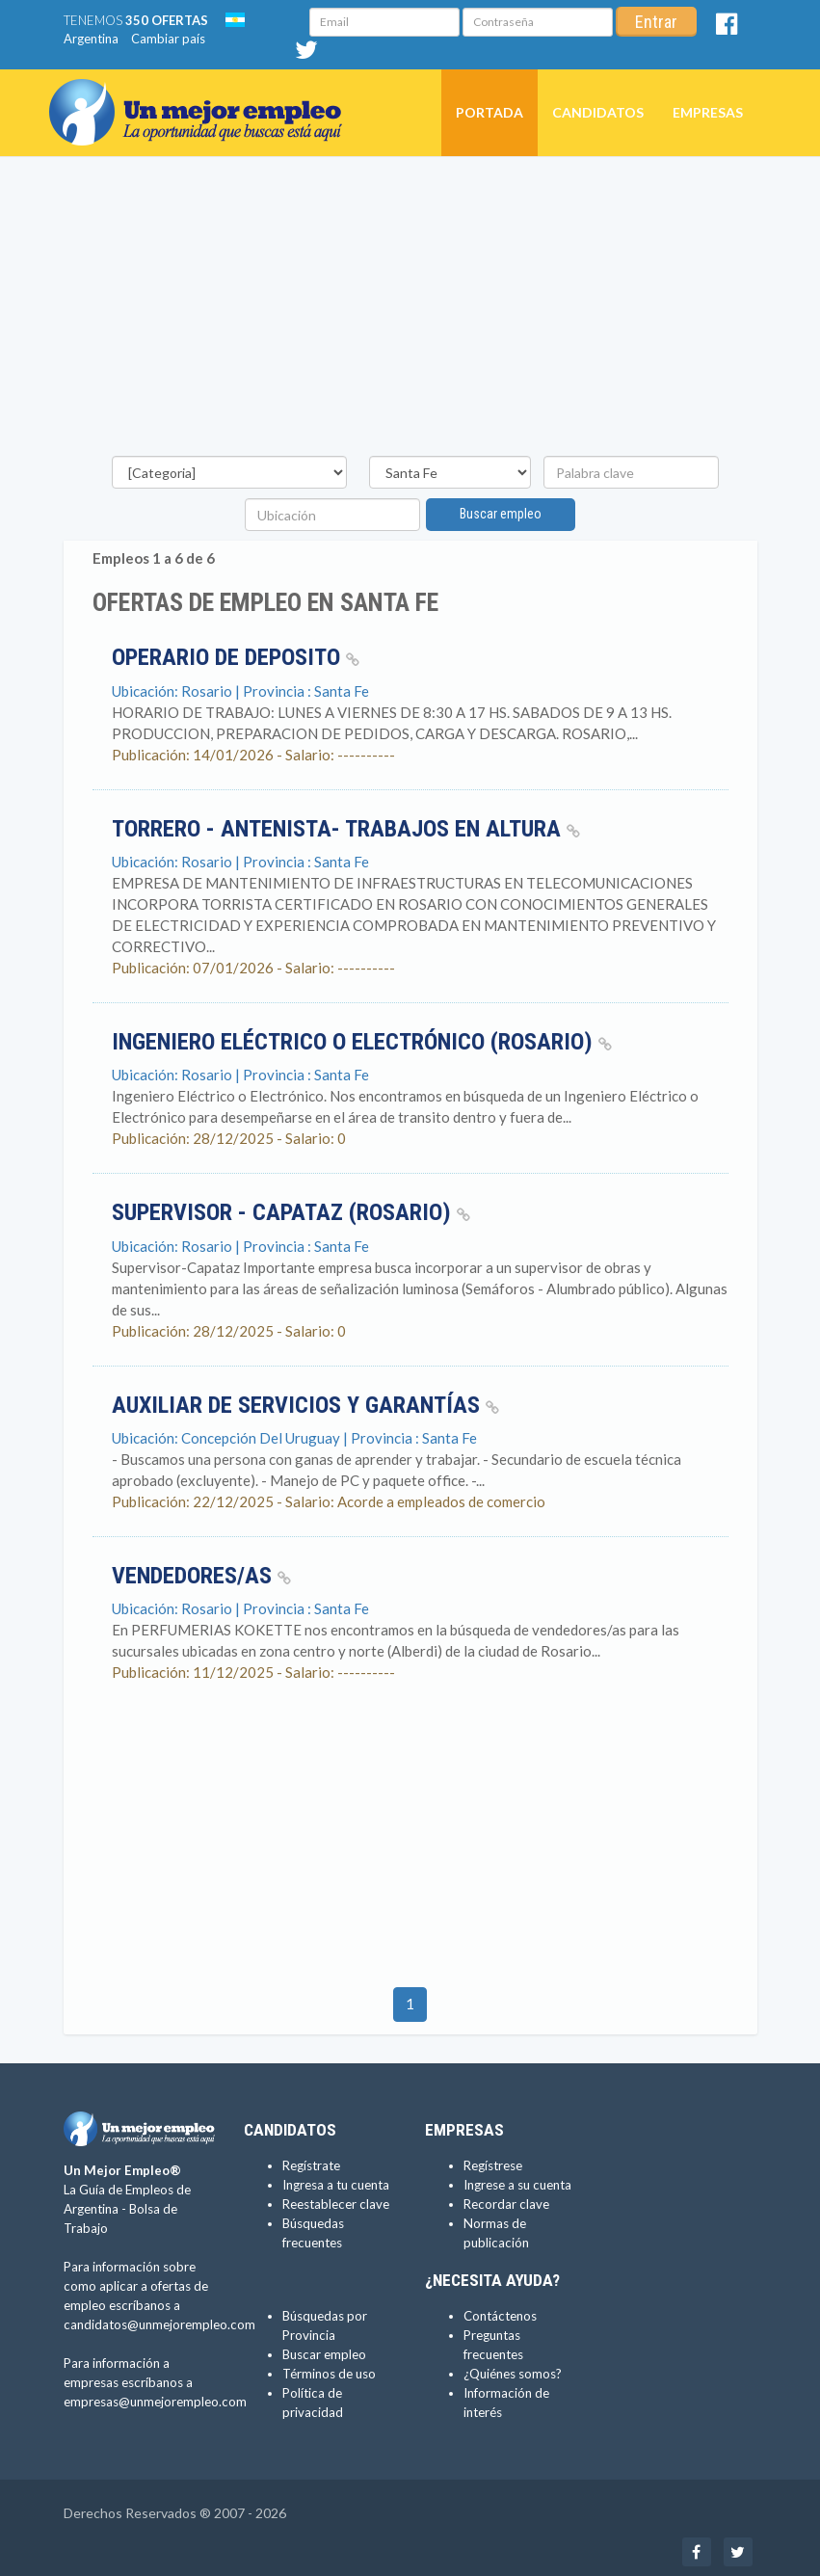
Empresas (708, 112)
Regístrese (492, 2165)
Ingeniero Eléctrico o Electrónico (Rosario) (362, 1041)
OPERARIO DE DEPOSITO (235, 657)
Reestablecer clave (335, 2204)
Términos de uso (329, 2373)
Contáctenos (500, 2316)
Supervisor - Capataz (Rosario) (291, 1212)
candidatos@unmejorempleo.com (159, 2324)
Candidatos (598, 112)
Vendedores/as (201, 1575)
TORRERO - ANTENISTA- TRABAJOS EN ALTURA (346, 828)
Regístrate (311, 2165)
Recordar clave (506, 2204)
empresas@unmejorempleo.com (155, 2401)
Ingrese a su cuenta (517, 2184)
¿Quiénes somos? (512, 2373)
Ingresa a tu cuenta (335, 2184)
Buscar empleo (501, 513)
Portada (489, 112)
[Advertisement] (410, 311)
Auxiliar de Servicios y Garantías (305, 1405)
